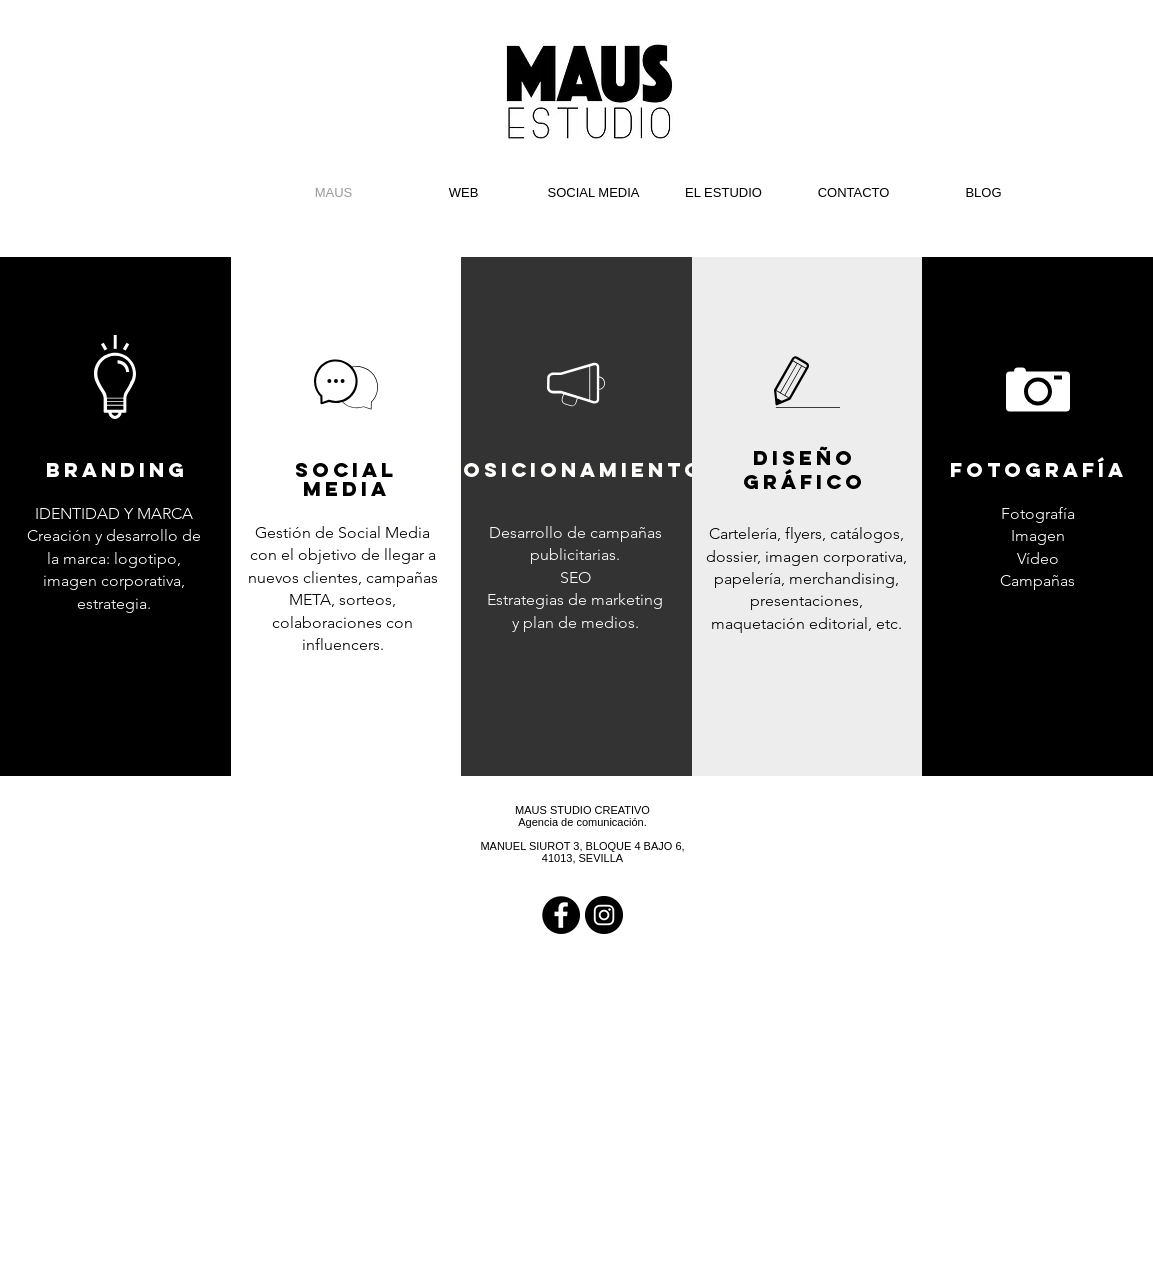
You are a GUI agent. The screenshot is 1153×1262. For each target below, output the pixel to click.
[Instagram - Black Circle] (604, 915)
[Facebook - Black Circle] (561, 915)
